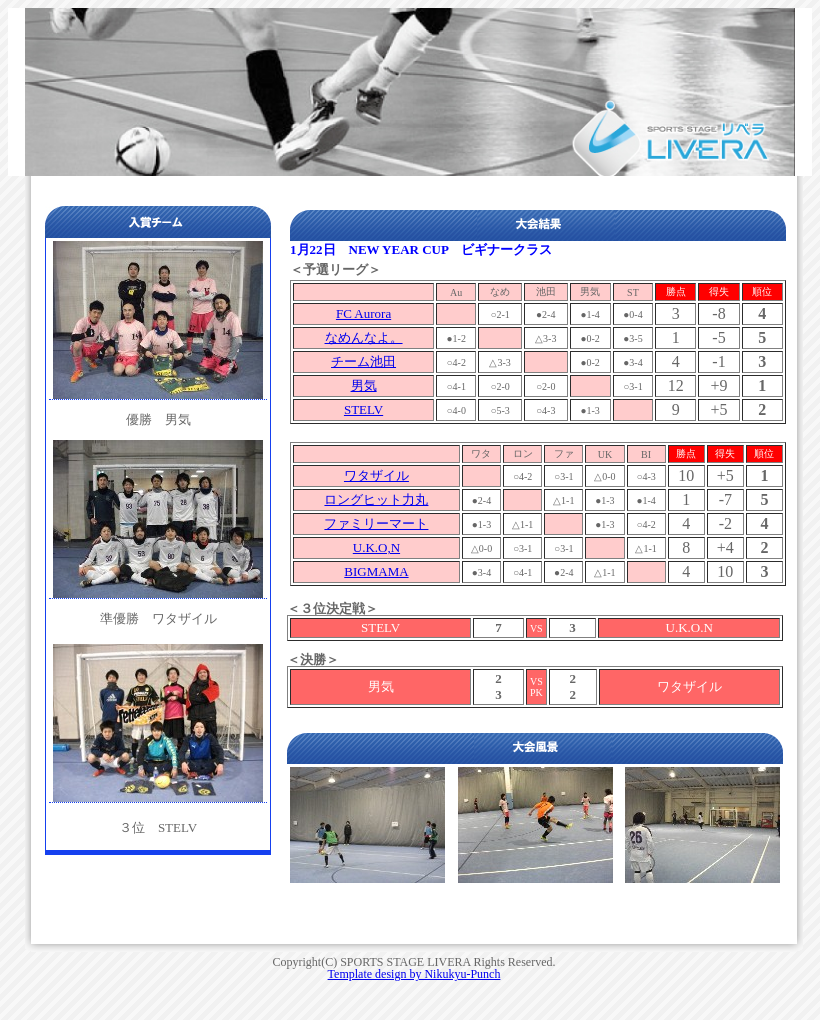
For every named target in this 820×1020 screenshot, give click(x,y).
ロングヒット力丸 (376, 499)
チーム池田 (363, 361)
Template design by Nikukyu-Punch (414, 974)
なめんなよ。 (364, 337)
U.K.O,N (376, 547)
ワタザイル (376, 475)
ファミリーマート (376, 523)
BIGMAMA (376, 571)
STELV (363, 409)
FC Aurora (363, 313)
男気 (364, 385)
